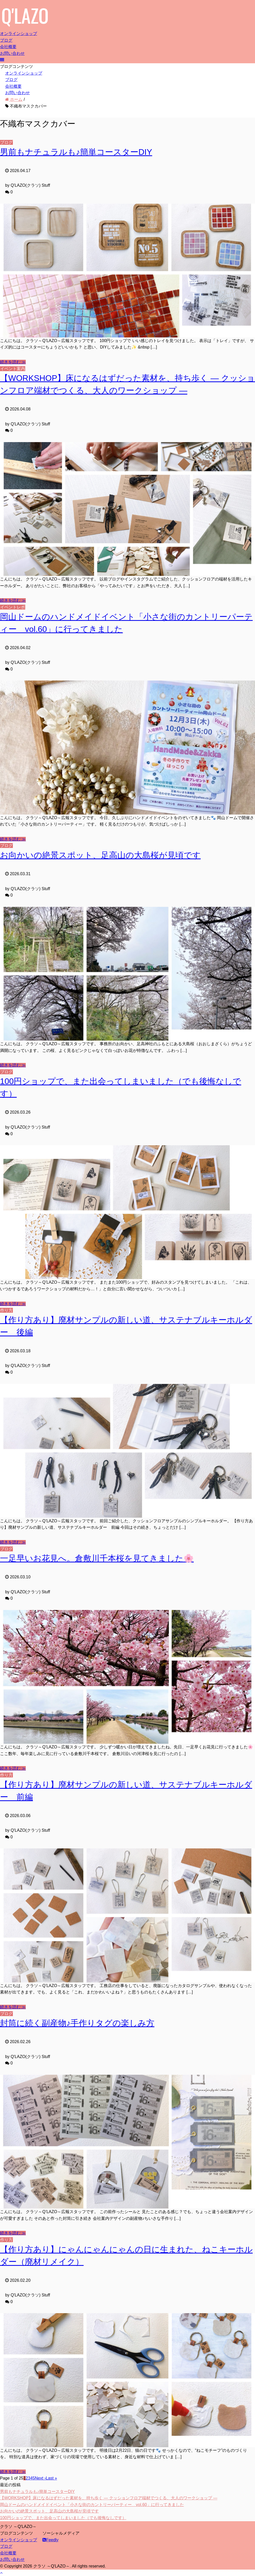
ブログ (6, 40)
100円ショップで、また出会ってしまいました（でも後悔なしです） (63, 2518)
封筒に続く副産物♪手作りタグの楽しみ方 (77, 2023)
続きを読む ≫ (13, 362)
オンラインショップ (18, 33)
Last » (51, 2478)
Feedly (50, 2540)
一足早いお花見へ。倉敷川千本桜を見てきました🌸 (97, 1558)
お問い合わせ (12, 53)
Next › (40, 2478)
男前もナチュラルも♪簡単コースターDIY (76, 152)
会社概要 (8, 46)
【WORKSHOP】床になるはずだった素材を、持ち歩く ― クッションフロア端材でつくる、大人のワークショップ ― (108, 2498)
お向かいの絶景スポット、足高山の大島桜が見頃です (100, 855)
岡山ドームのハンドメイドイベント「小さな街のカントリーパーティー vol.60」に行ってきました (92, 2504)
